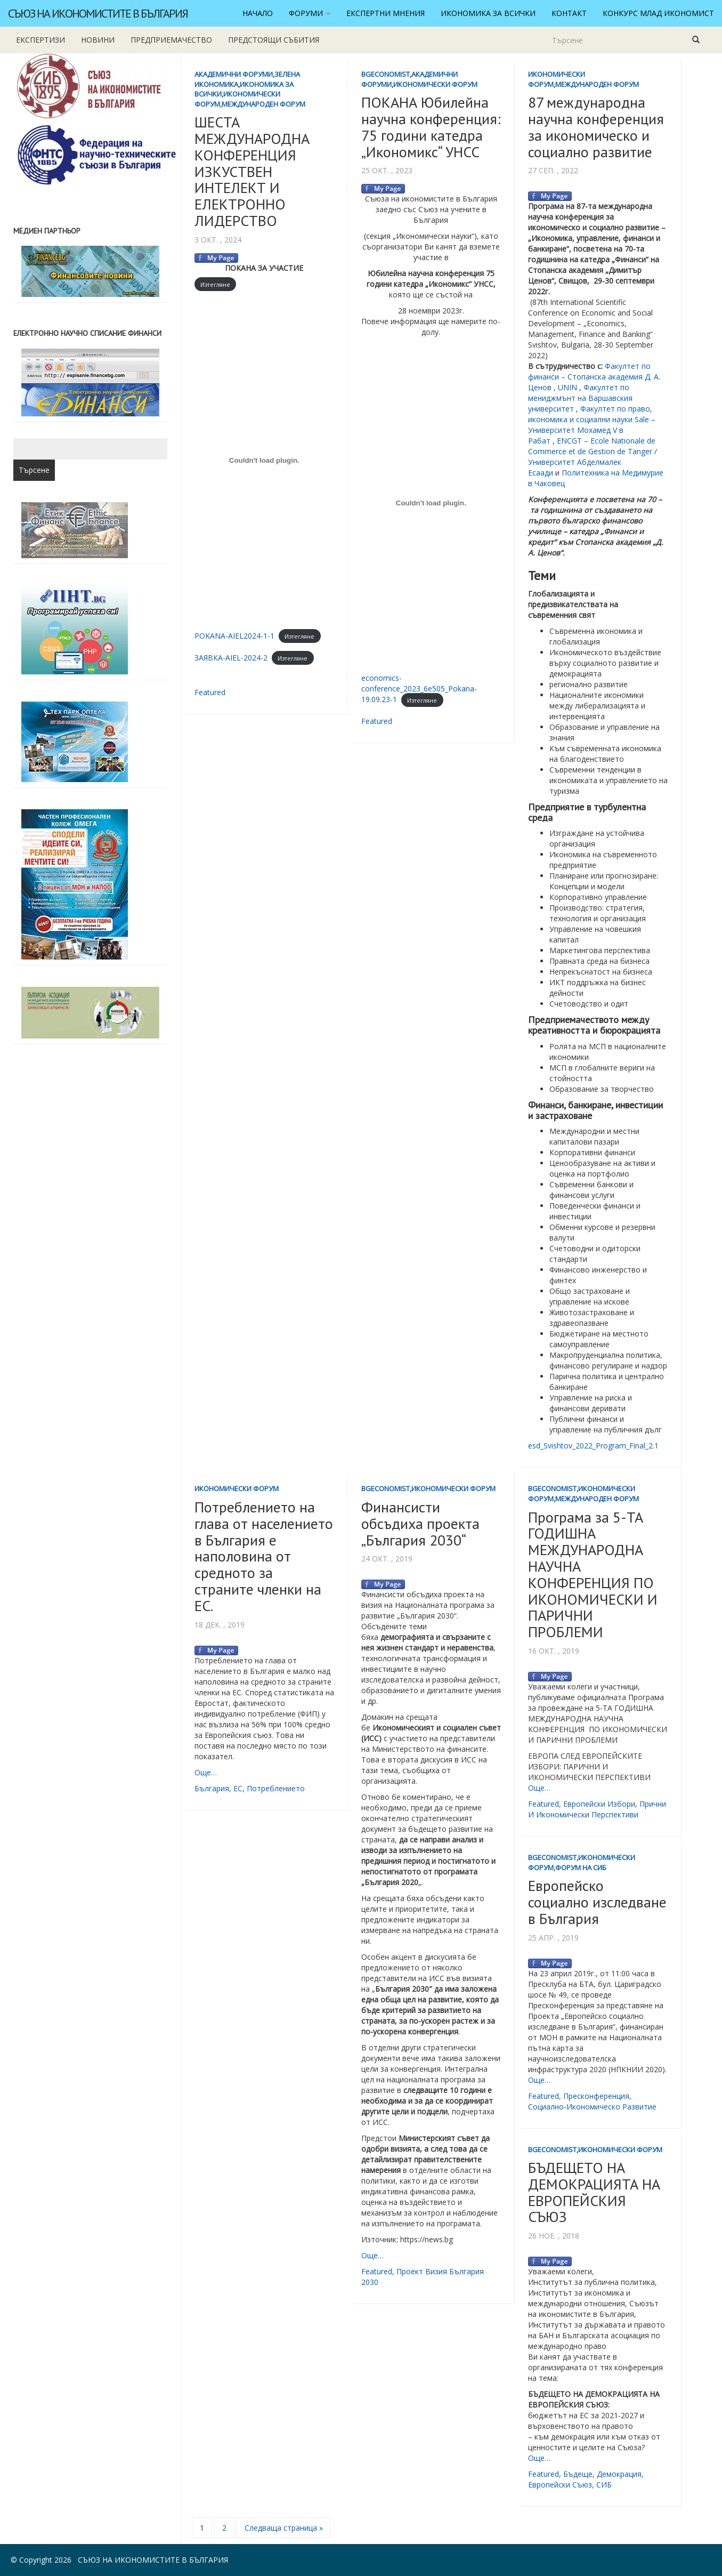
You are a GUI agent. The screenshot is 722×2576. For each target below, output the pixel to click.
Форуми (309, 13)
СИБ (604, 2485)
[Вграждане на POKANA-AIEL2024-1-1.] (264, 461)
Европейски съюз (560, 2485)
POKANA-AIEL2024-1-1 (234, 636)
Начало (257, 13)
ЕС (237, 1788)
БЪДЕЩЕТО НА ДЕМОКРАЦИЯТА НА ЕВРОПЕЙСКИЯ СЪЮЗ (594, 2192)
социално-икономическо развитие (592, 2107)
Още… (205, 1772)
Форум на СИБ (580, 1867)
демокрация (619, 2474)
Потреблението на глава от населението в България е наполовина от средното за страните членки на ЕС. (263, 1556)
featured (209, 692)
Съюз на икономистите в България (98, 13)
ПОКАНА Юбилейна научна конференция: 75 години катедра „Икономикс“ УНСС (431, 126)
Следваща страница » (284, 2528)
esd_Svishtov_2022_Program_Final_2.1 (593, 1445)
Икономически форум (435, 84)
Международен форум (263, 104)
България (211, 1788)
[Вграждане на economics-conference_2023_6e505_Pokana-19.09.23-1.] (431, 503)
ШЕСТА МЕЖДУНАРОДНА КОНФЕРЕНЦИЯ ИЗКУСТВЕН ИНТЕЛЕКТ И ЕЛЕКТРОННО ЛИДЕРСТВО (252, 171)
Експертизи (40, 40)
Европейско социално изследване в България (597, 1901)
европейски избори (599, 1804)
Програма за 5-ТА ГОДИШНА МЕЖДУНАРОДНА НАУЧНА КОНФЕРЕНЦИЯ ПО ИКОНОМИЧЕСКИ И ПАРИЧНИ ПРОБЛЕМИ (593, 1574)
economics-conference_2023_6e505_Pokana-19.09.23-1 (419, 688)
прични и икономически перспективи (597, 1809)
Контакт (569, 13)
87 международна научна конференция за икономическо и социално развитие (596, 126)
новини (98, 40)
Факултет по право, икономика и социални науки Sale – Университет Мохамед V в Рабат (591, 425)
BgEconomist (385, 74)
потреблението (276, 1788)
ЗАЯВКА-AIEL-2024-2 (230, 658)
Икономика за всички (488, 13)
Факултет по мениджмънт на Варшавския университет (580, 398)
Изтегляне (215, 284)
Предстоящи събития (273, 40)
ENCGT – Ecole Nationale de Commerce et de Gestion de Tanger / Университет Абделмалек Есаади (592, 457)
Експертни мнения (385, 13)
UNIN (567, 387)
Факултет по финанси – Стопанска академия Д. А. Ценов (594, 376)
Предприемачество (171, 40)
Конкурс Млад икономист (658, 13)
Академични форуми (233, 74)
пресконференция (596, 2096)
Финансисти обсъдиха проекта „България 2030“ (420, 1523)
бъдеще (578, 2474)
